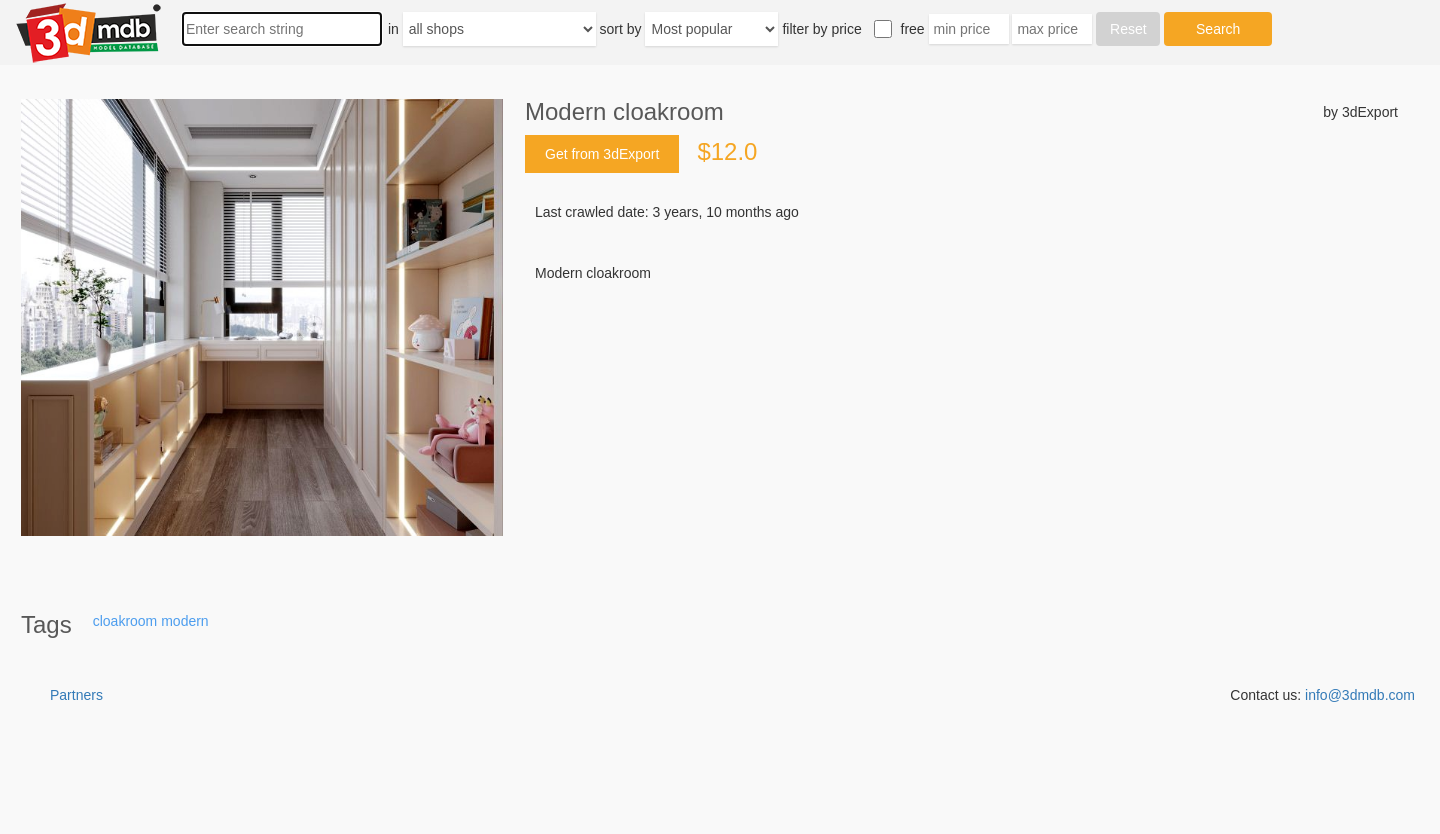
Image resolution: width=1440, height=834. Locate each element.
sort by (621, 29)
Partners (76, 695)
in (393, 29)
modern (184, 621)
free (913, 29)
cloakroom (125, 621)
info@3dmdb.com (1360, 695)
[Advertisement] (961, 435)
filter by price (821, 29)
